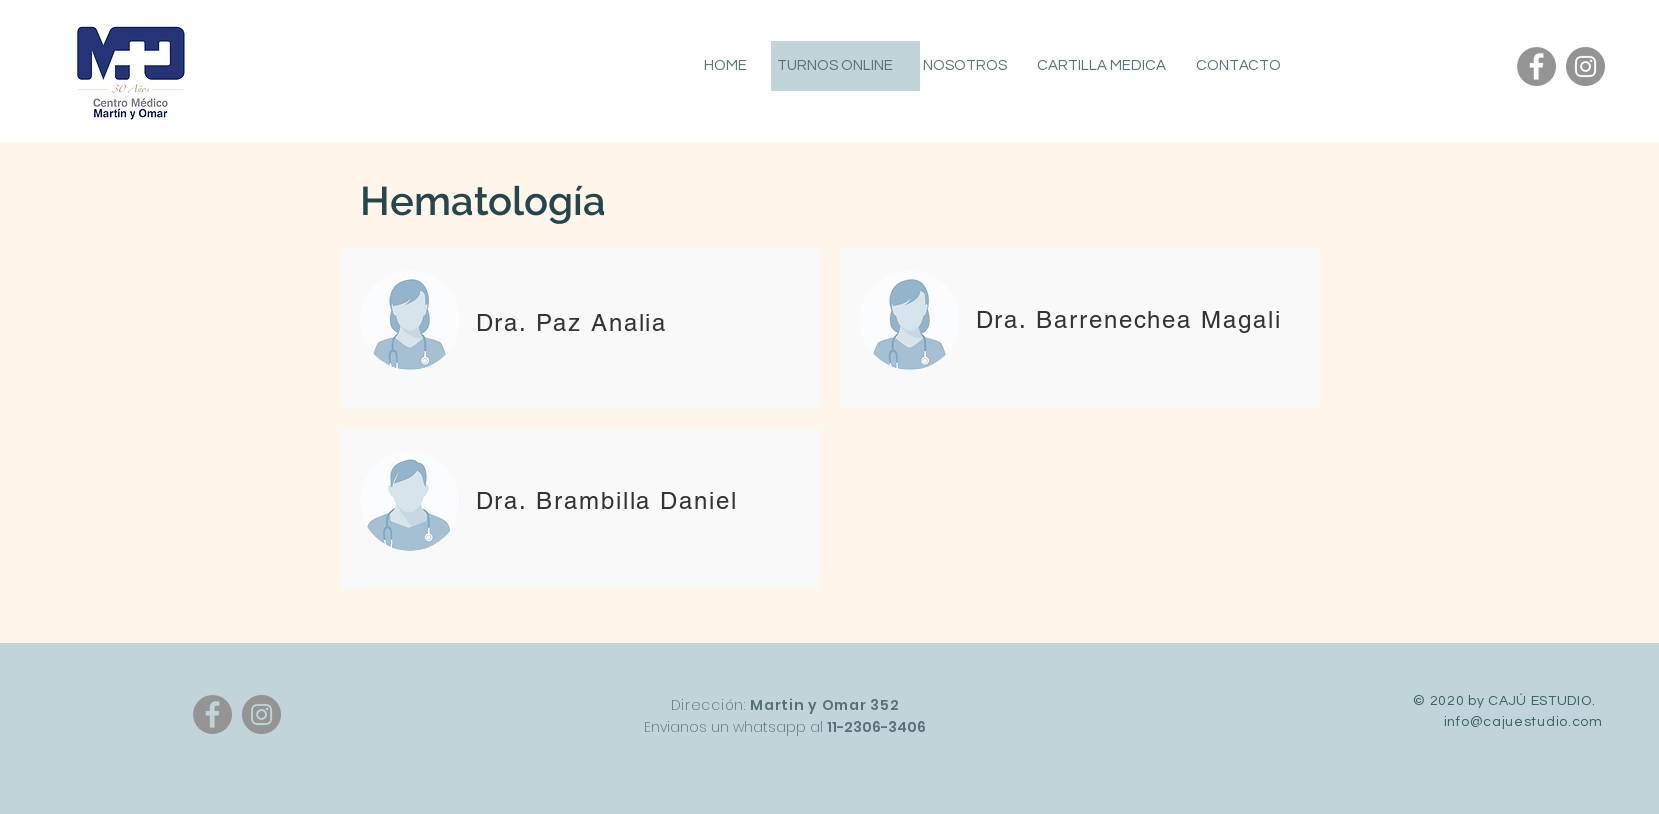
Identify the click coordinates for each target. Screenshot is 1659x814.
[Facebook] (1536, 66)
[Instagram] (1585, 66)
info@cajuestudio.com (1523, 722)
